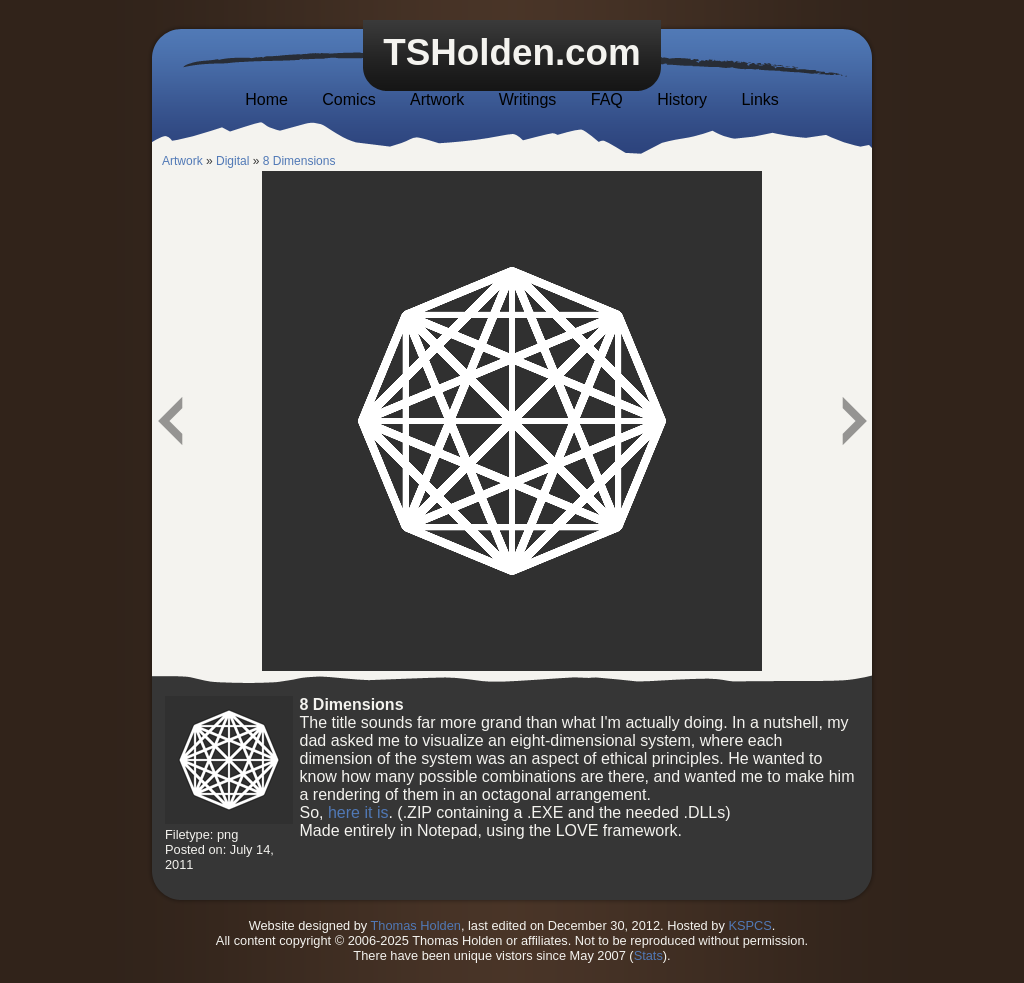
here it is (358, 812)
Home (266, 99)
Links (759, 99)
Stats (648, 955)
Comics (348, 99)
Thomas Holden (416, 925)
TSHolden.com (512, 52)
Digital (232, 161)
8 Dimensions (299, 161)
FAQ (607, 99)
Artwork (437, 99)
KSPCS (749, 925)
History (682, 99)
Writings (528, 99)
